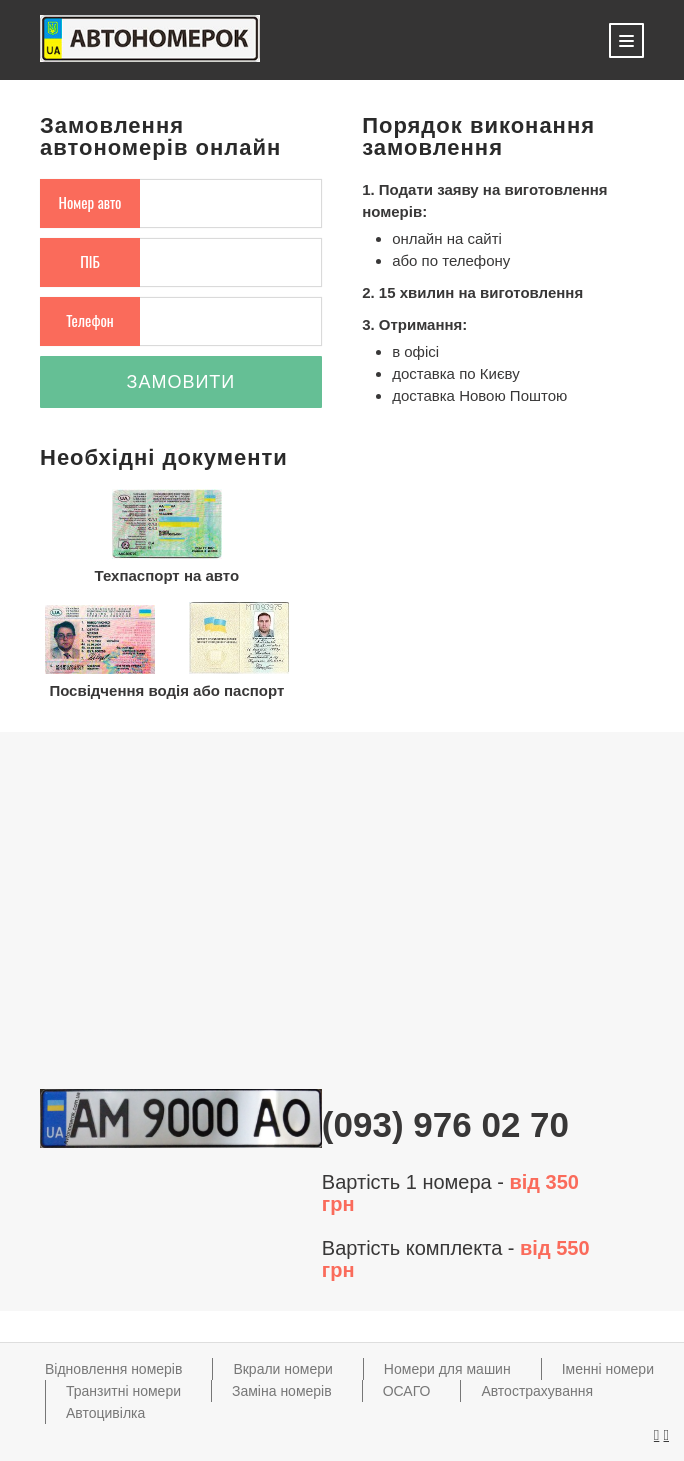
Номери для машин (447, 1369)
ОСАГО (407, 1391)
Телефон (90, 320)
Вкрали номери (282, 1369)
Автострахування (537, 1391)
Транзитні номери (123, 1391)
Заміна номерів (282, 1391)
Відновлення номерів (113, 1369)
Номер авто (90, 202)
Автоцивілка (105, 1413)
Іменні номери (608, 1369)
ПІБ (90, 261)
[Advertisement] (342, 917)
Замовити (181, 382)
